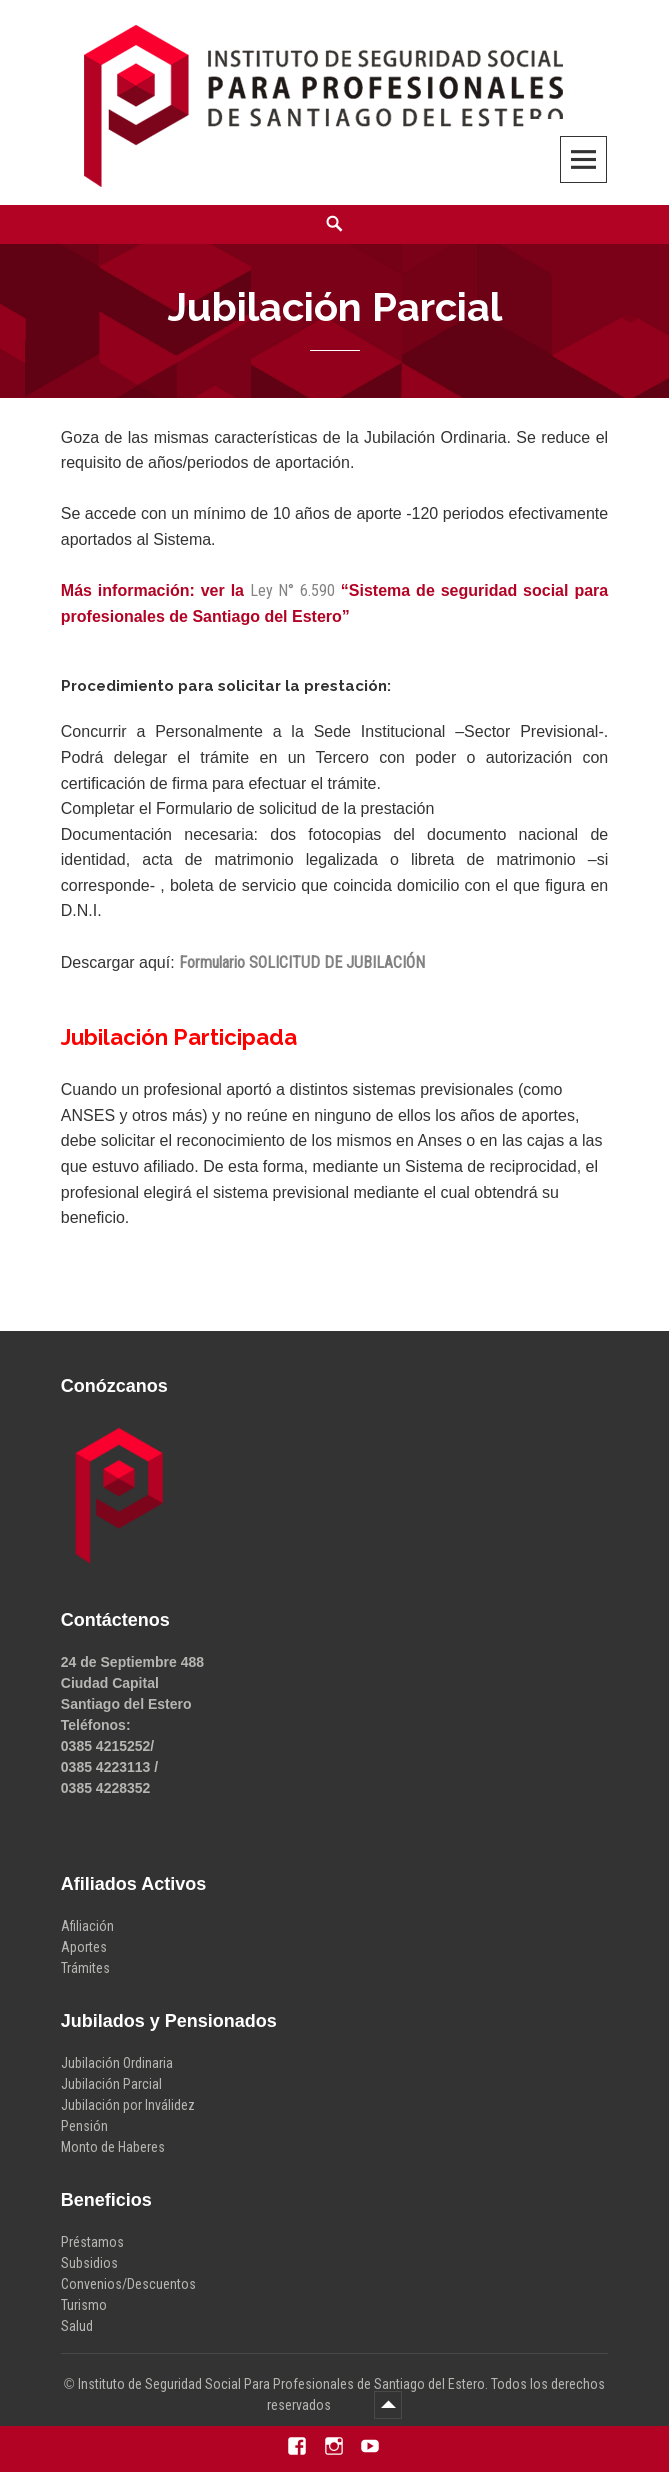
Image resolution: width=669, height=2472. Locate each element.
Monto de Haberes (113, 2147)
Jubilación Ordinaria (117, 2063)
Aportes (84, 1947)
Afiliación (87, 1926)
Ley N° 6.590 (292, 590)
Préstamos (92, 2242)
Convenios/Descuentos (128, 2284)
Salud (77, 2326)
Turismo (84, 2305)
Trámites (85, 1968)
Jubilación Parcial (111, 2084)
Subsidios (89, 2263)
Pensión (84, 2126)
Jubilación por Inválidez (128, 2105)
